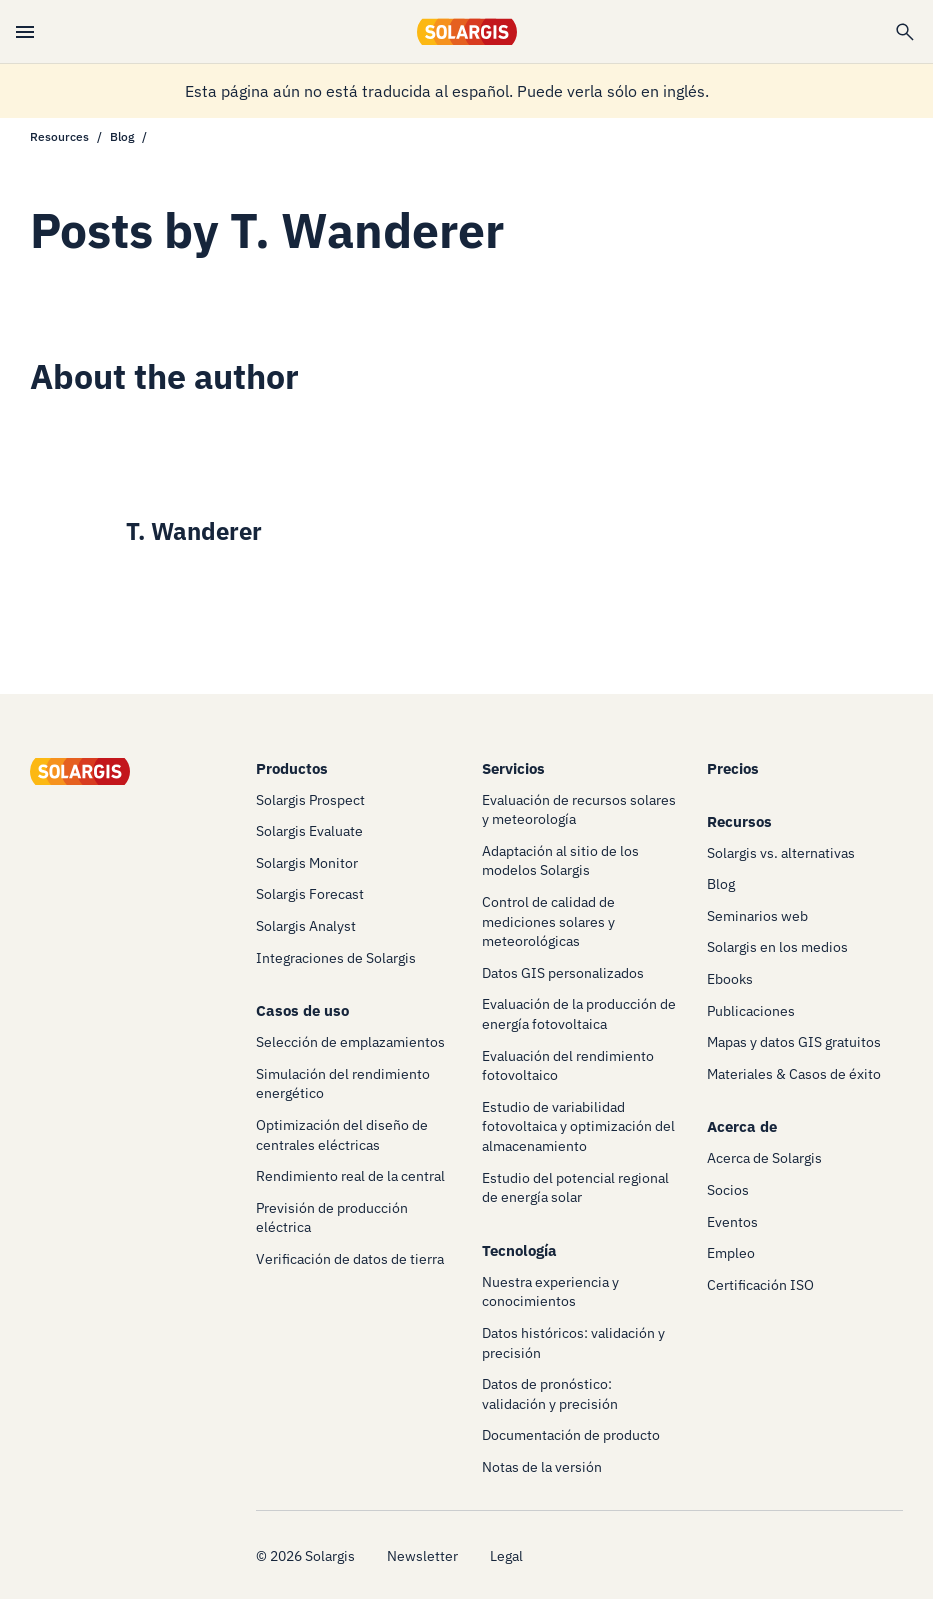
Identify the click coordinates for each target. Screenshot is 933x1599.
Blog (122, 136)
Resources (59, 136)
